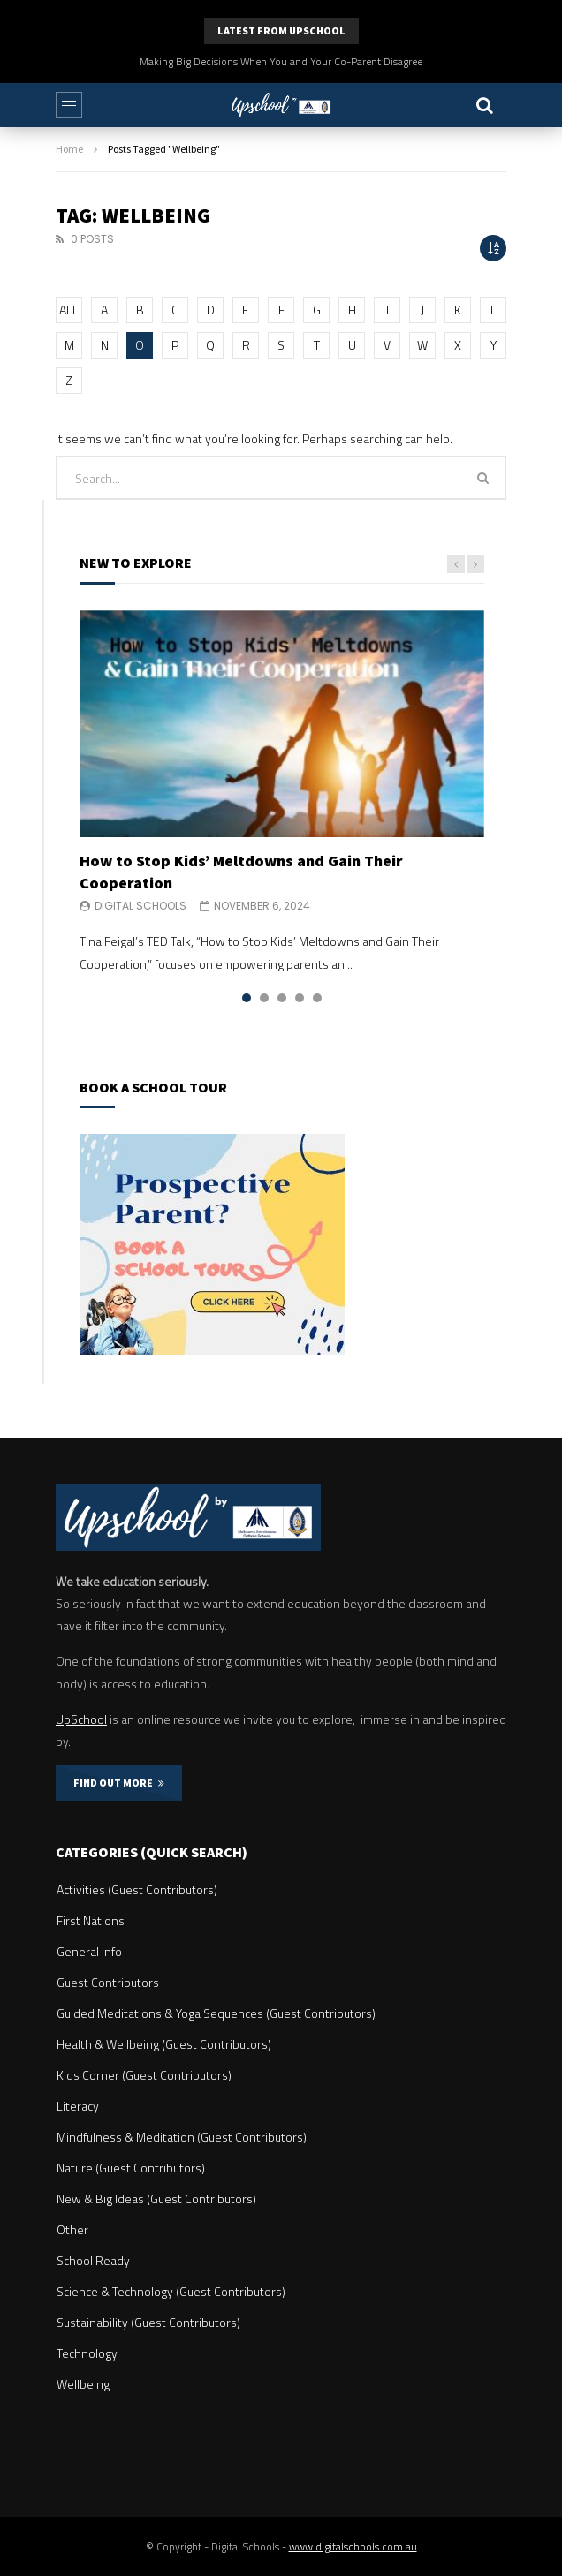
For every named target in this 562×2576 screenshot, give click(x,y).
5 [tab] (317, 997)
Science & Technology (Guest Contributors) (171, 2291)
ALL (69, 309)
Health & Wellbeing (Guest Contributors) (164, 2044)
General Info (89, 1951)
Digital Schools (140, 905)
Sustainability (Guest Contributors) (148, 2322)
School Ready (93, 2260)
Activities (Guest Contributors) (137, 1889)
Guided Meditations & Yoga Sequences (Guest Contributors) (216, 2013)
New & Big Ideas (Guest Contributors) (156, 2198)
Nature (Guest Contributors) (131, 2167)
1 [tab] (246, 997)
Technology (87, 2353)
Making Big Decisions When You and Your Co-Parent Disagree (281, 61)
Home (69, 148)
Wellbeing (83, 2384)
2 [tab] (264, 997)
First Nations (91, 1920)
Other (72, 2229)
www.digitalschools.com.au (353, 2546)
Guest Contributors (108, 1982)
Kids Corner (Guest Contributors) (144, 2075)
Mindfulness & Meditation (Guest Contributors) (182, 2136)
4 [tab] (299, 997)
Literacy (78, 2105)
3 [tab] (281, 997)
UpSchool (81, 1719)
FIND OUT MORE (118, 1782)
